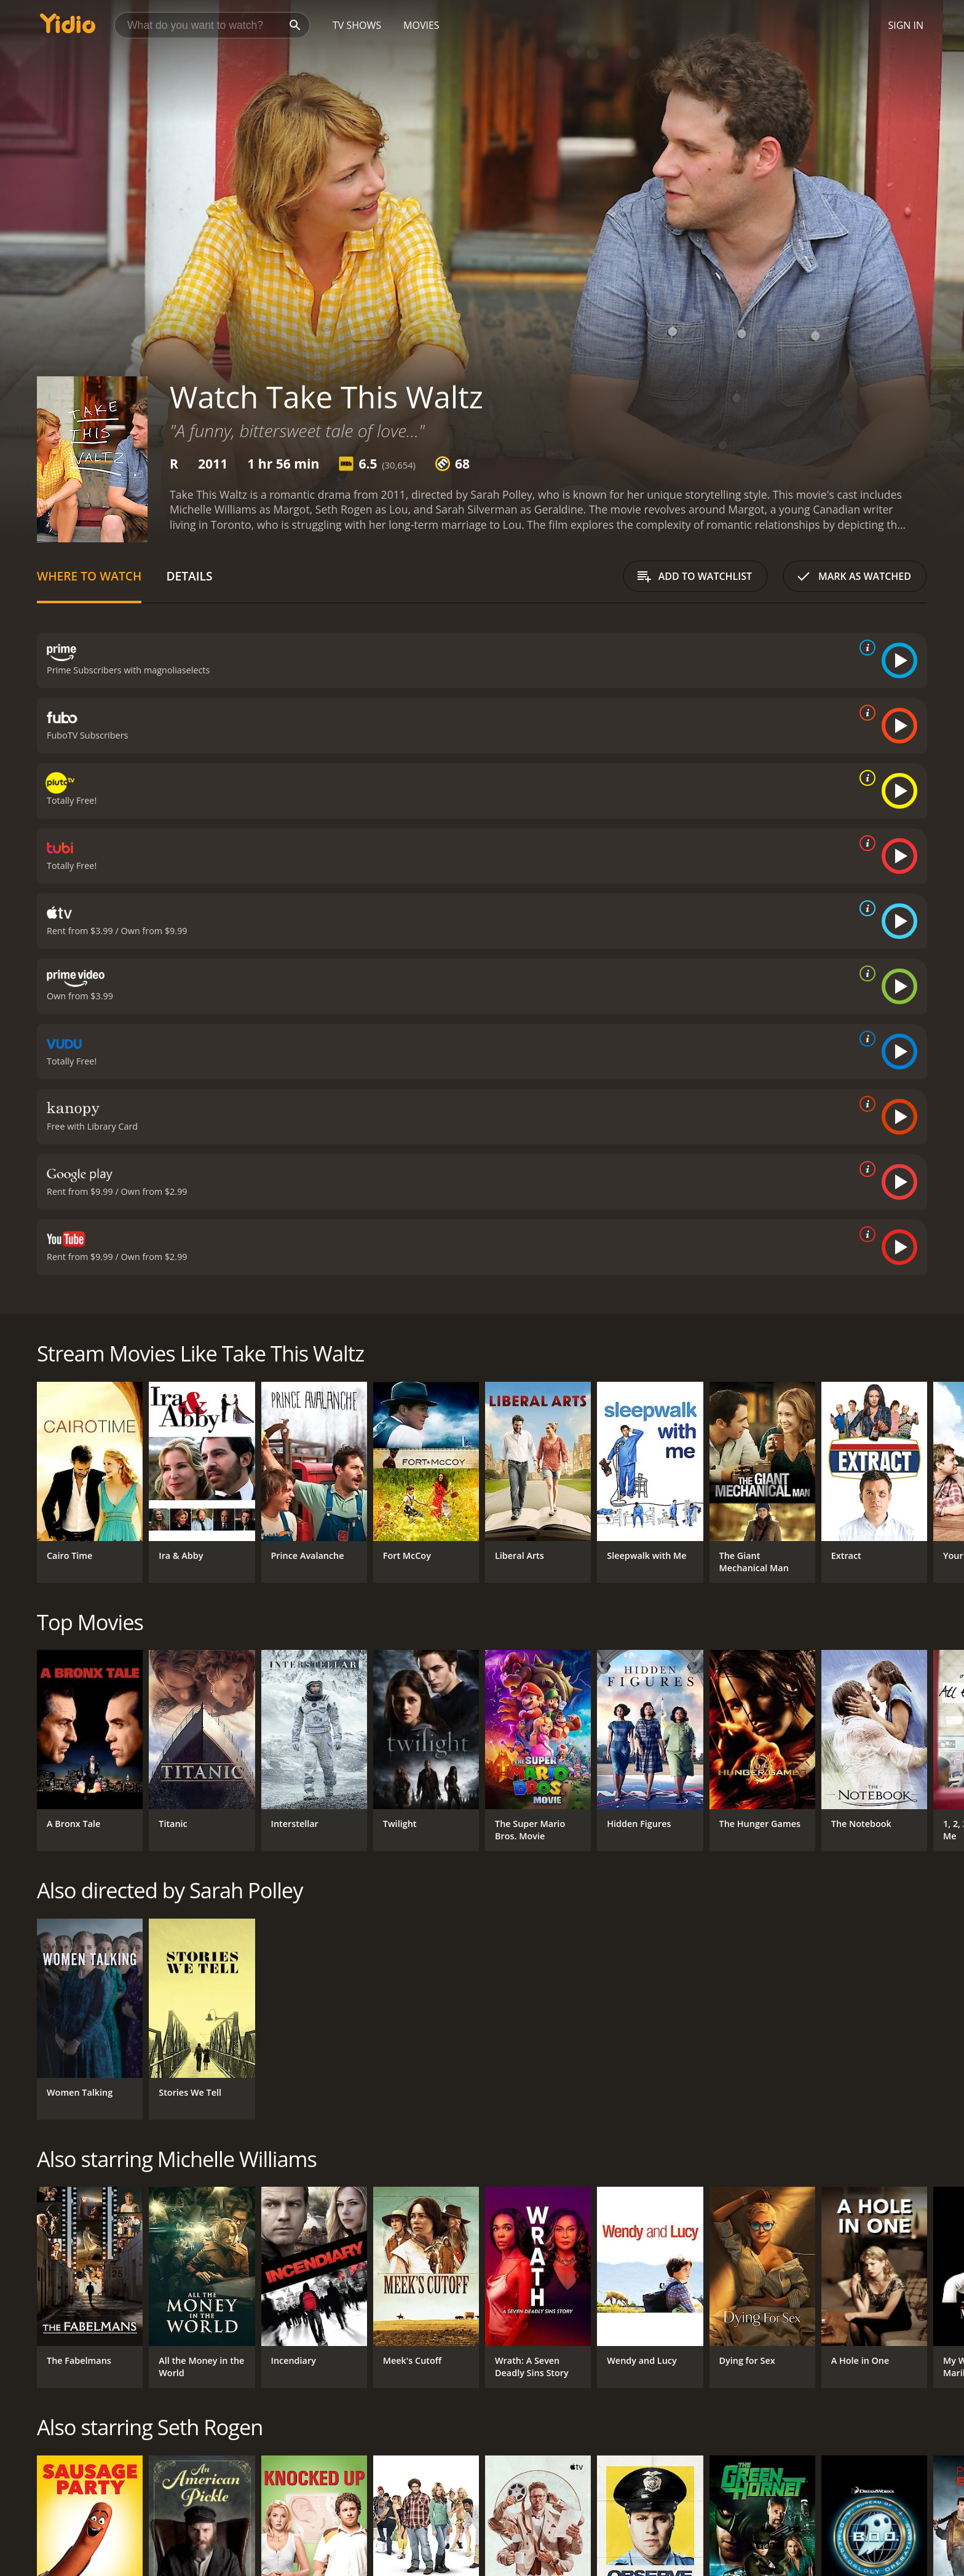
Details (189, 576)
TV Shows (357, 25)
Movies (421, 25)
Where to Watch (89, 576)
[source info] (865, 648)
